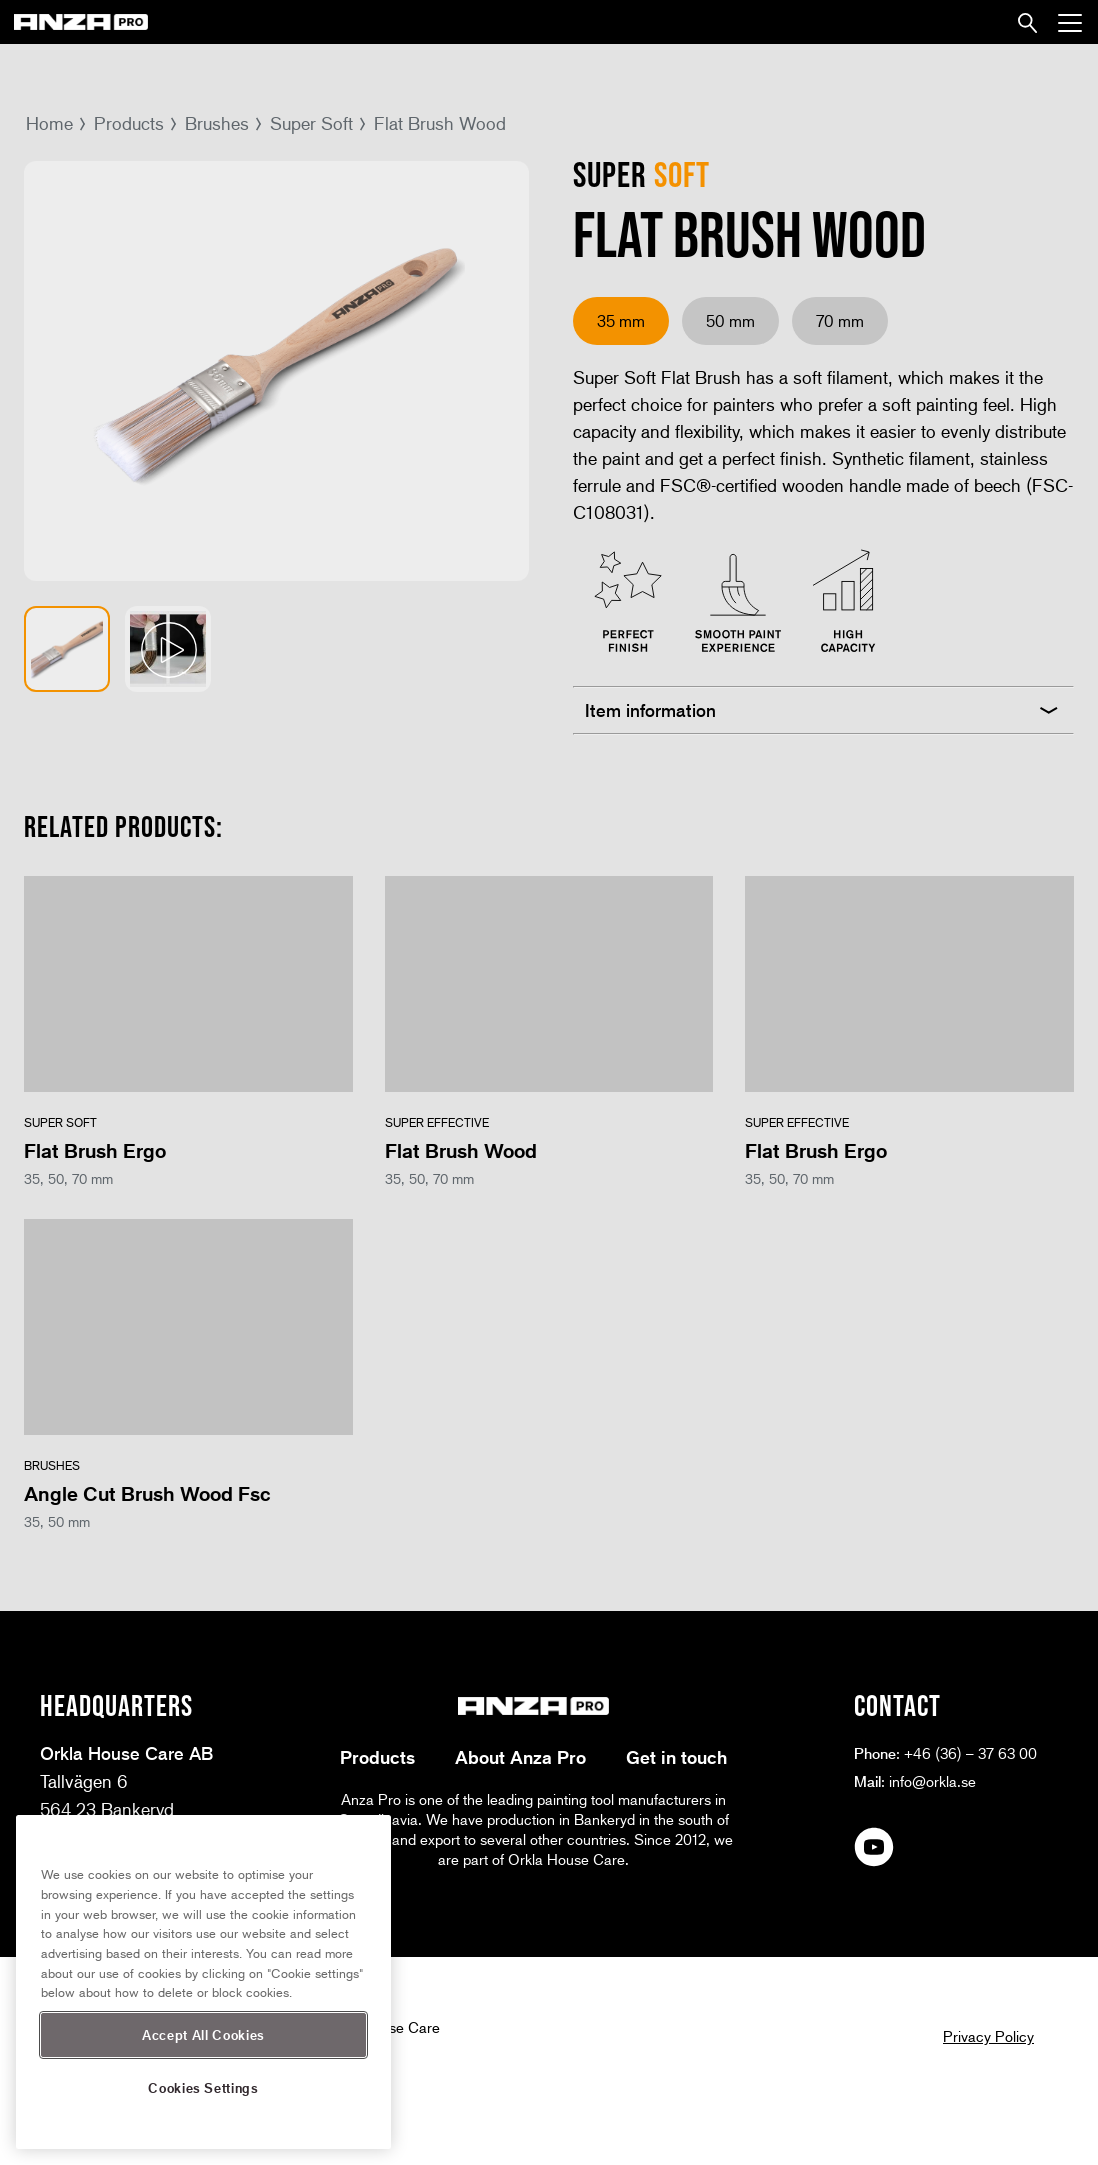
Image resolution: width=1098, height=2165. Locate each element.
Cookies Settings (203, 2087)
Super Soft (311, 123)
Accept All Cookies (203, 2034)
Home (49, 123)
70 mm (840, 320)
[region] (203, 1982)
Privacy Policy (988, 2036)
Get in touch (676, 1757)
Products (129, 123)
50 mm (730, 320)
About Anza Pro (520, 1757)
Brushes (217, 123)
